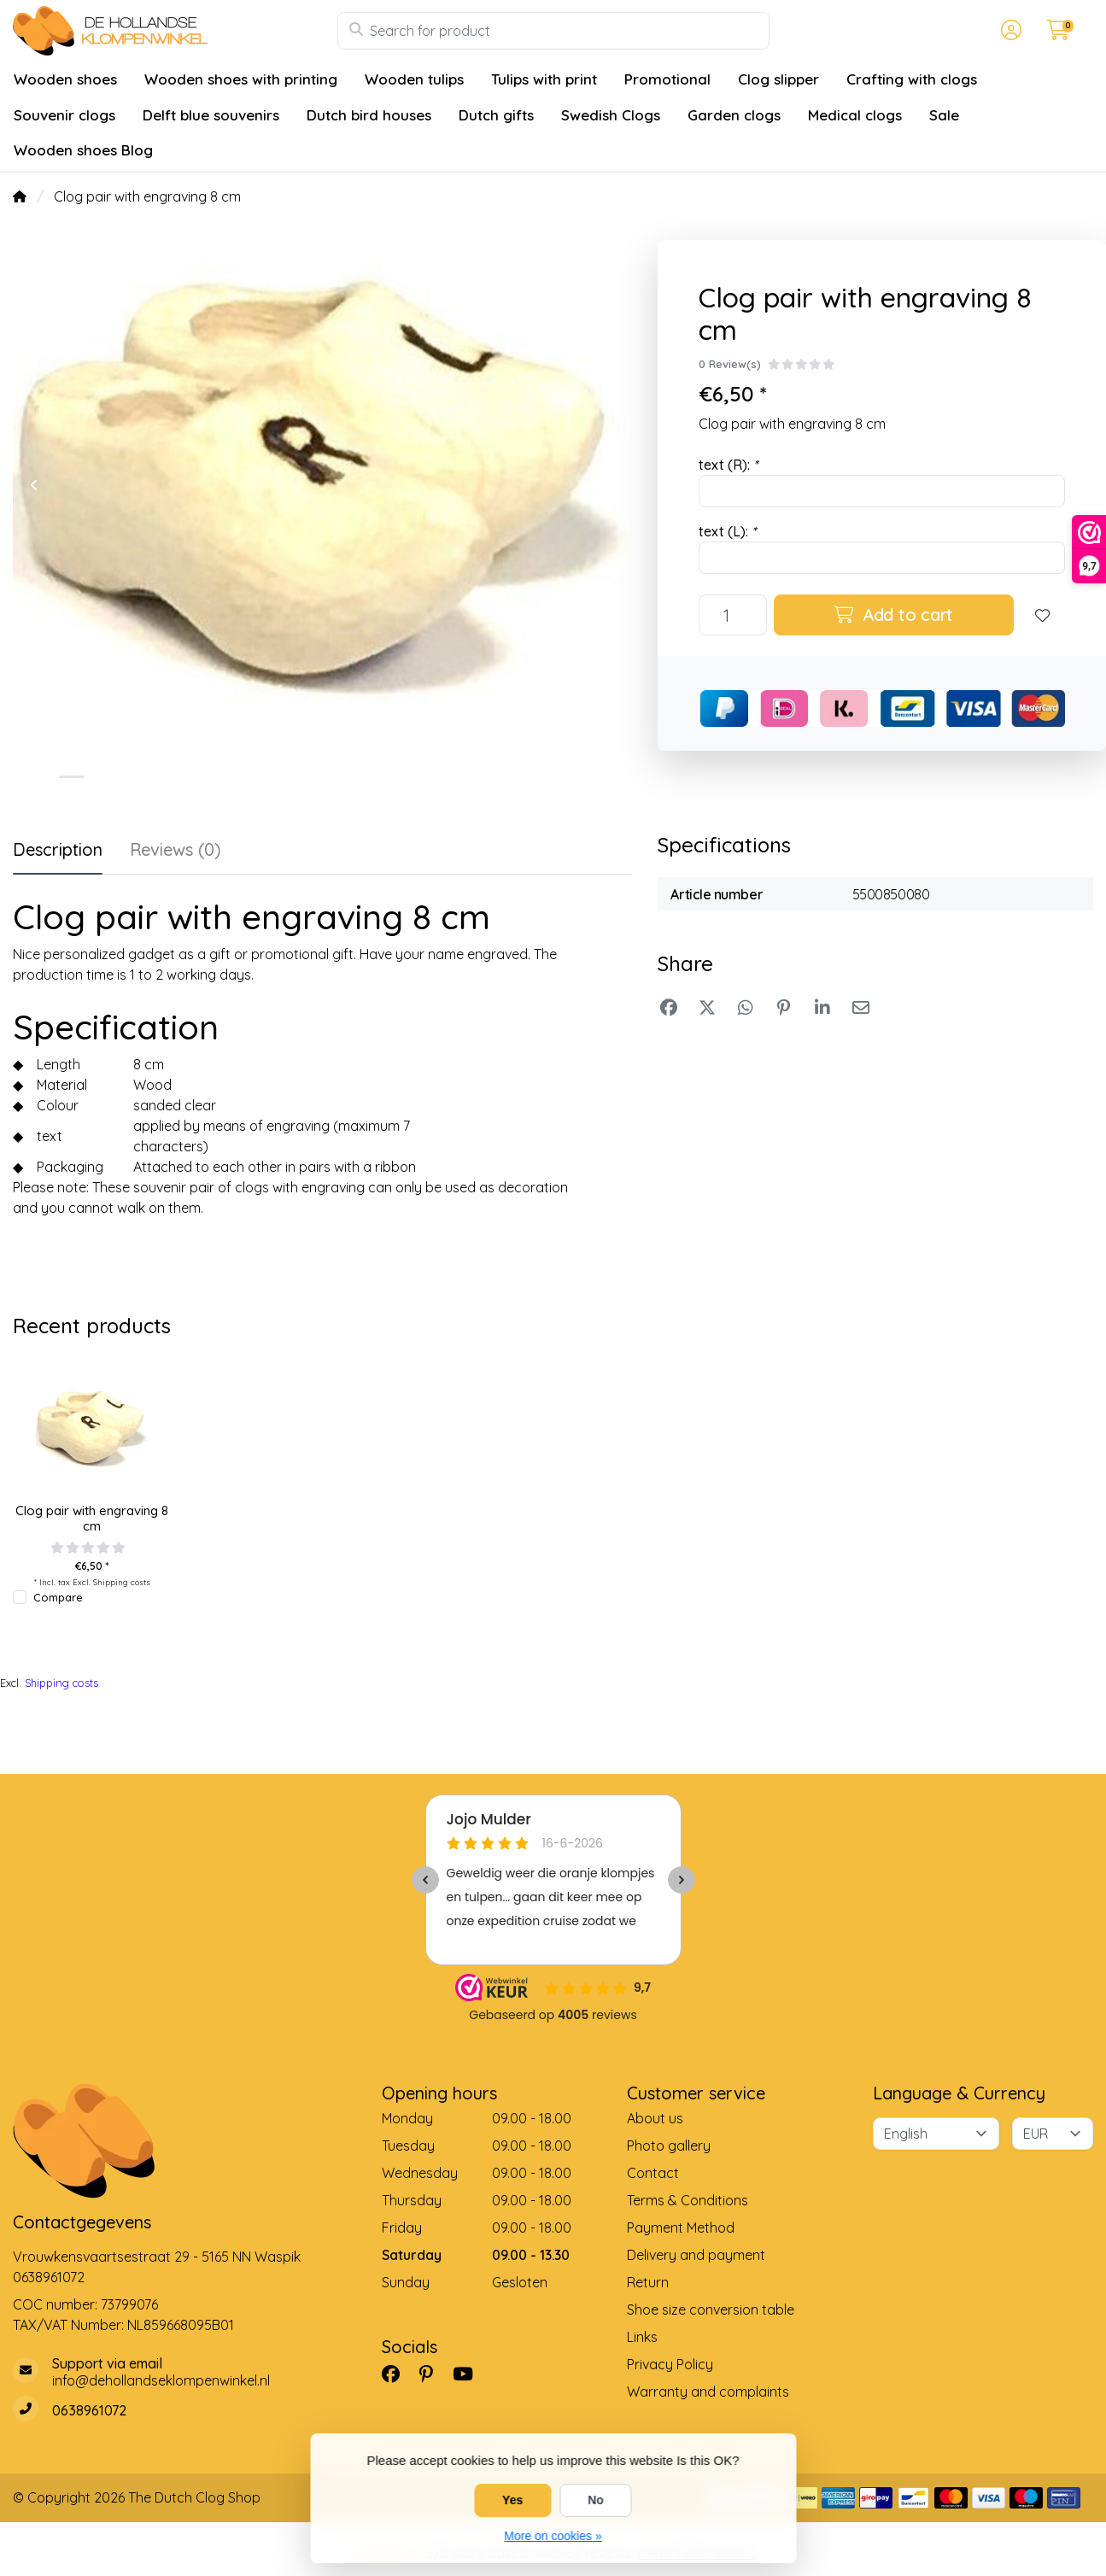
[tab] (175, 853)
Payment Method (680, 2227)
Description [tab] (57, 849)
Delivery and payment (696, 2254)
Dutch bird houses (369, 115)
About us (655, 2118)
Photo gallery (669, 2145)
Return (648, 2282)
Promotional (667, 79)
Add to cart (893, 614)
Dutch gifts (496, 115)
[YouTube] (470, 2373)
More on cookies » (552, 2536)
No (596, 2500)
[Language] (936, 2133)
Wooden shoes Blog (83, 150)
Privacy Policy (670, 2364)
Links (642, 2336)
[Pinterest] (433, 2373)
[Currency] (1052, 2133)
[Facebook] (397, 2373)
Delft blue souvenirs (211, 115)
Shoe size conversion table (710, 2309)
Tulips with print (544, 79)
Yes (512, 2500)
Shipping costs (121, 1582)
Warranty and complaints (708, 2391)
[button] (1008, 31)
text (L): (727, 531)
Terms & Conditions (687, 2200)
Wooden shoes (65, 79)
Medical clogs (855, 115)
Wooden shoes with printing (240, 79)
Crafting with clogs (911, 79)
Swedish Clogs (610, 115)
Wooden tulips (414, 79)
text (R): (728, 464)
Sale (944, 115)
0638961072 (49, 2277)
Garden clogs (734, 115)
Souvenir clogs (64, 115)
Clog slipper (778, 79)
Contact (653, 2172)
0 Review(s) (730, 364)
